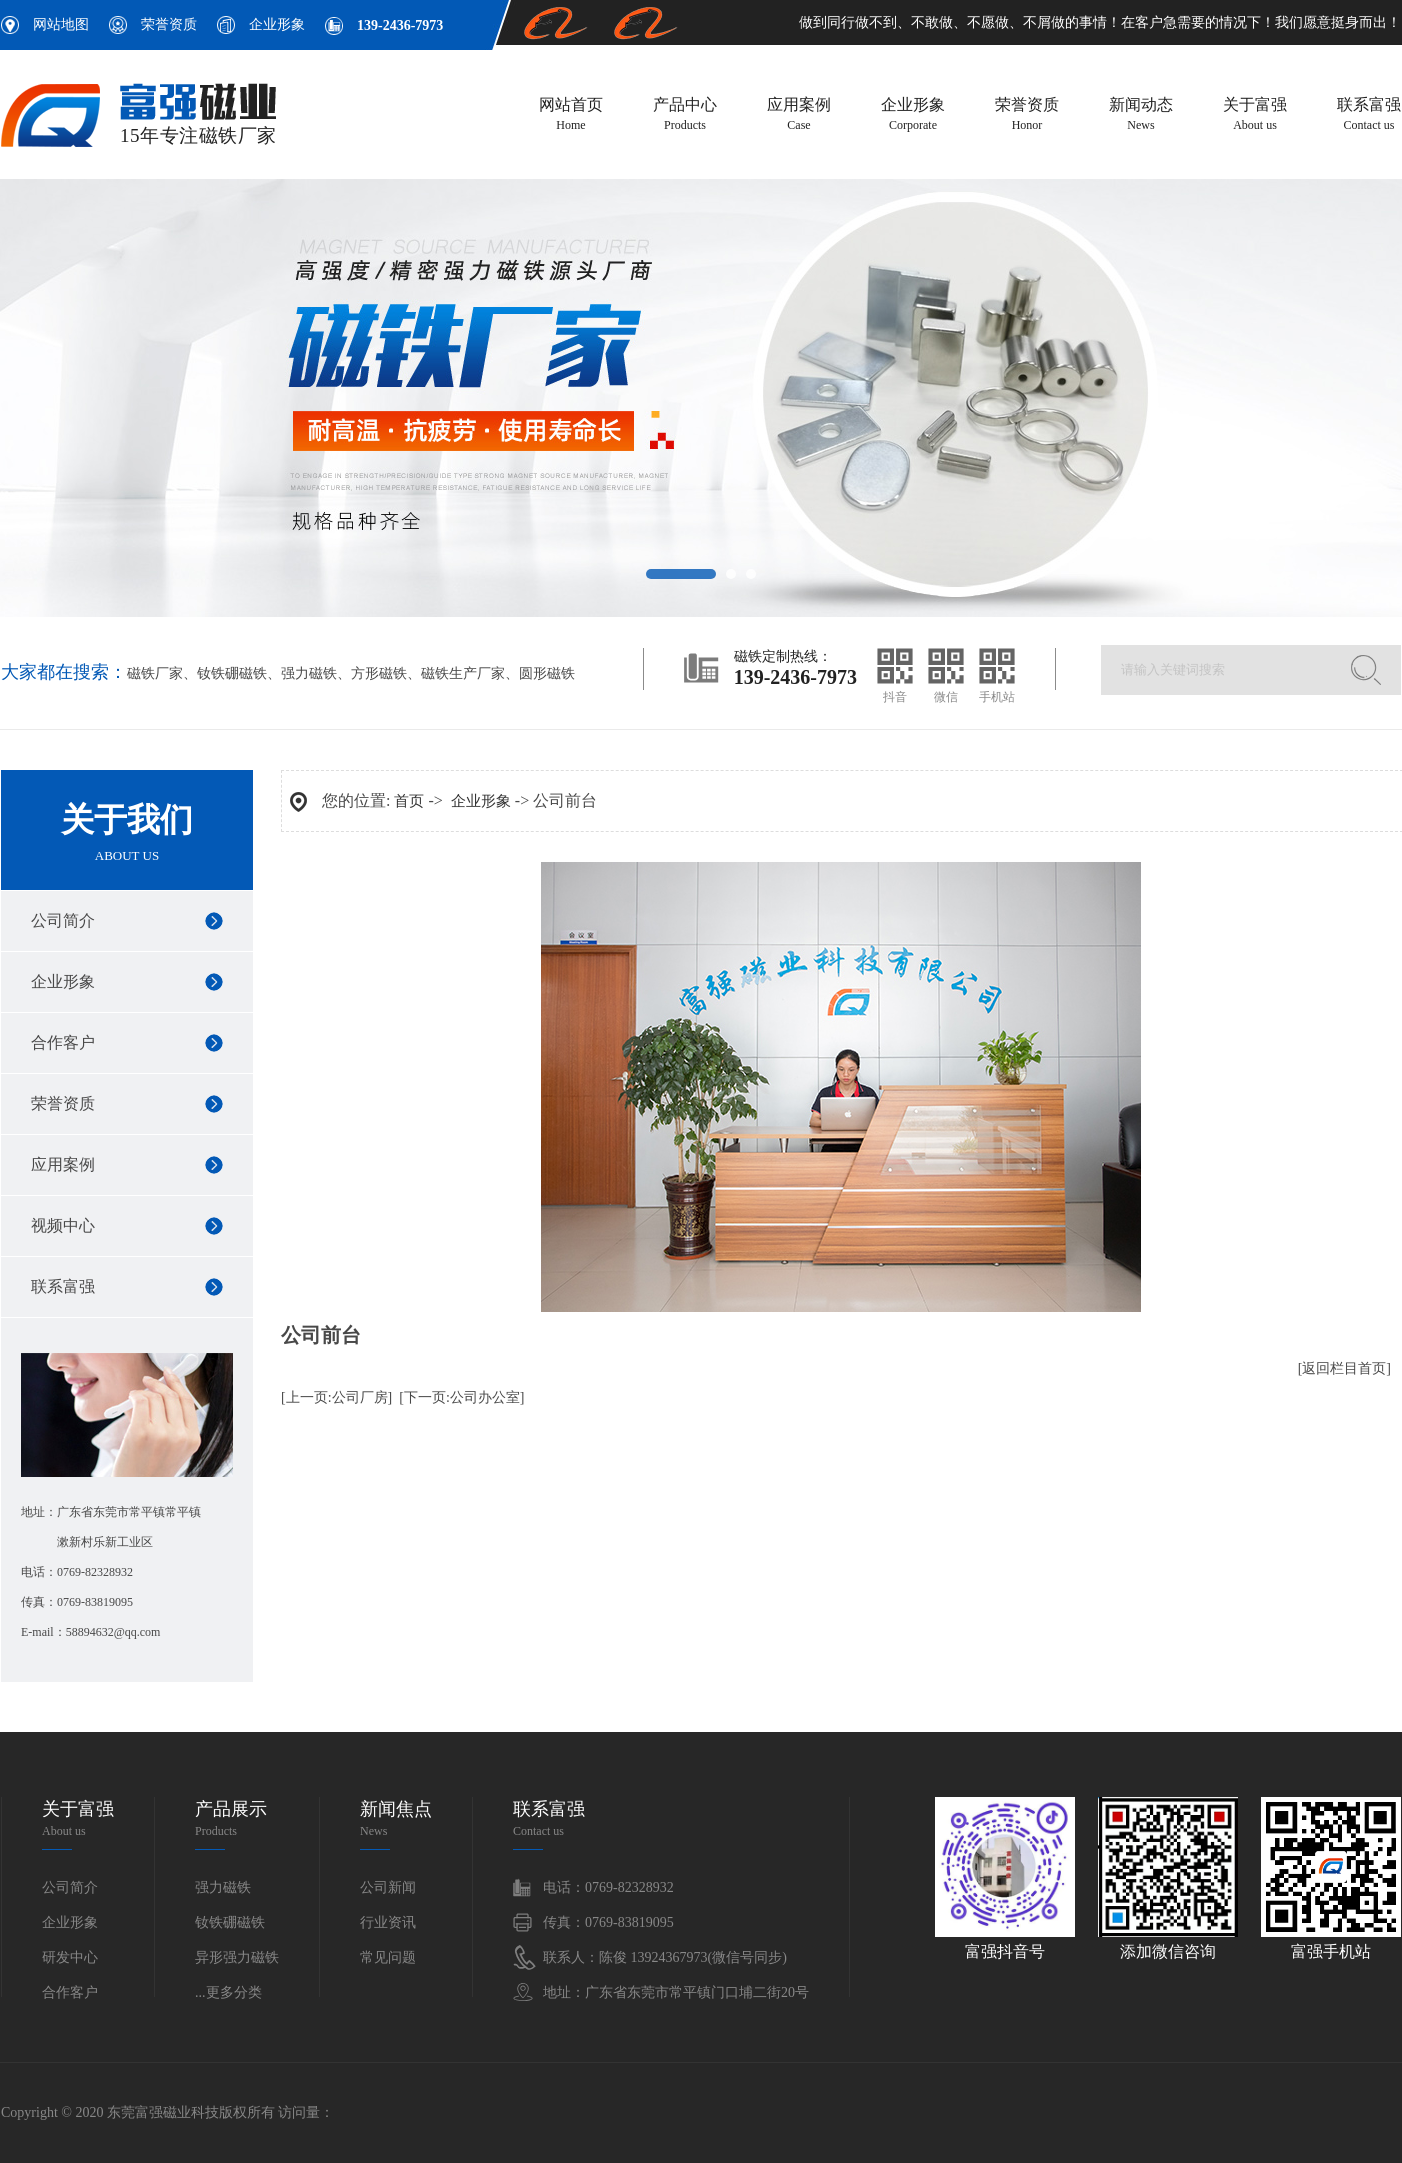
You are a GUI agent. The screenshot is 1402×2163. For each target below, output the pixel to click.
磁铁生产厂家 (463, 673)
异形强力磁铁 (237, 1957)
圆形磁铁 (547, 673)
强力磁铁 (309, 673)
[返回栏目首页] (1344, 1368)
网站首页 (571, 115)
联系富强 (1369, 115)
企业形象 (277, 24)
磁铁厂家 (155, 673)
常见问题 (388, 1957)
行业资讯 (388, 1922)
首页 (409, 801)
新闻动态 (1141, 115)
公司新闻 (388, 1887)
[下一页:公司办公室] (461, 1397)
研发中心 (70, 1957)
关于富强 (1255, 115)
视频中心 (63, 1225)
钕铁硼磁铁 (232, 673)
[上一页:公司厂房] (336, 1397)
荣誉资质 (169, 24)
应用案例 (799, 115)
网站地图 (61, 24)
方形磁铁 (379, 673)
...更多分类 (228, 1992)
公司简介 (63, 920)
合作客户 (63, 1042)
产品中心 (685, 115)
